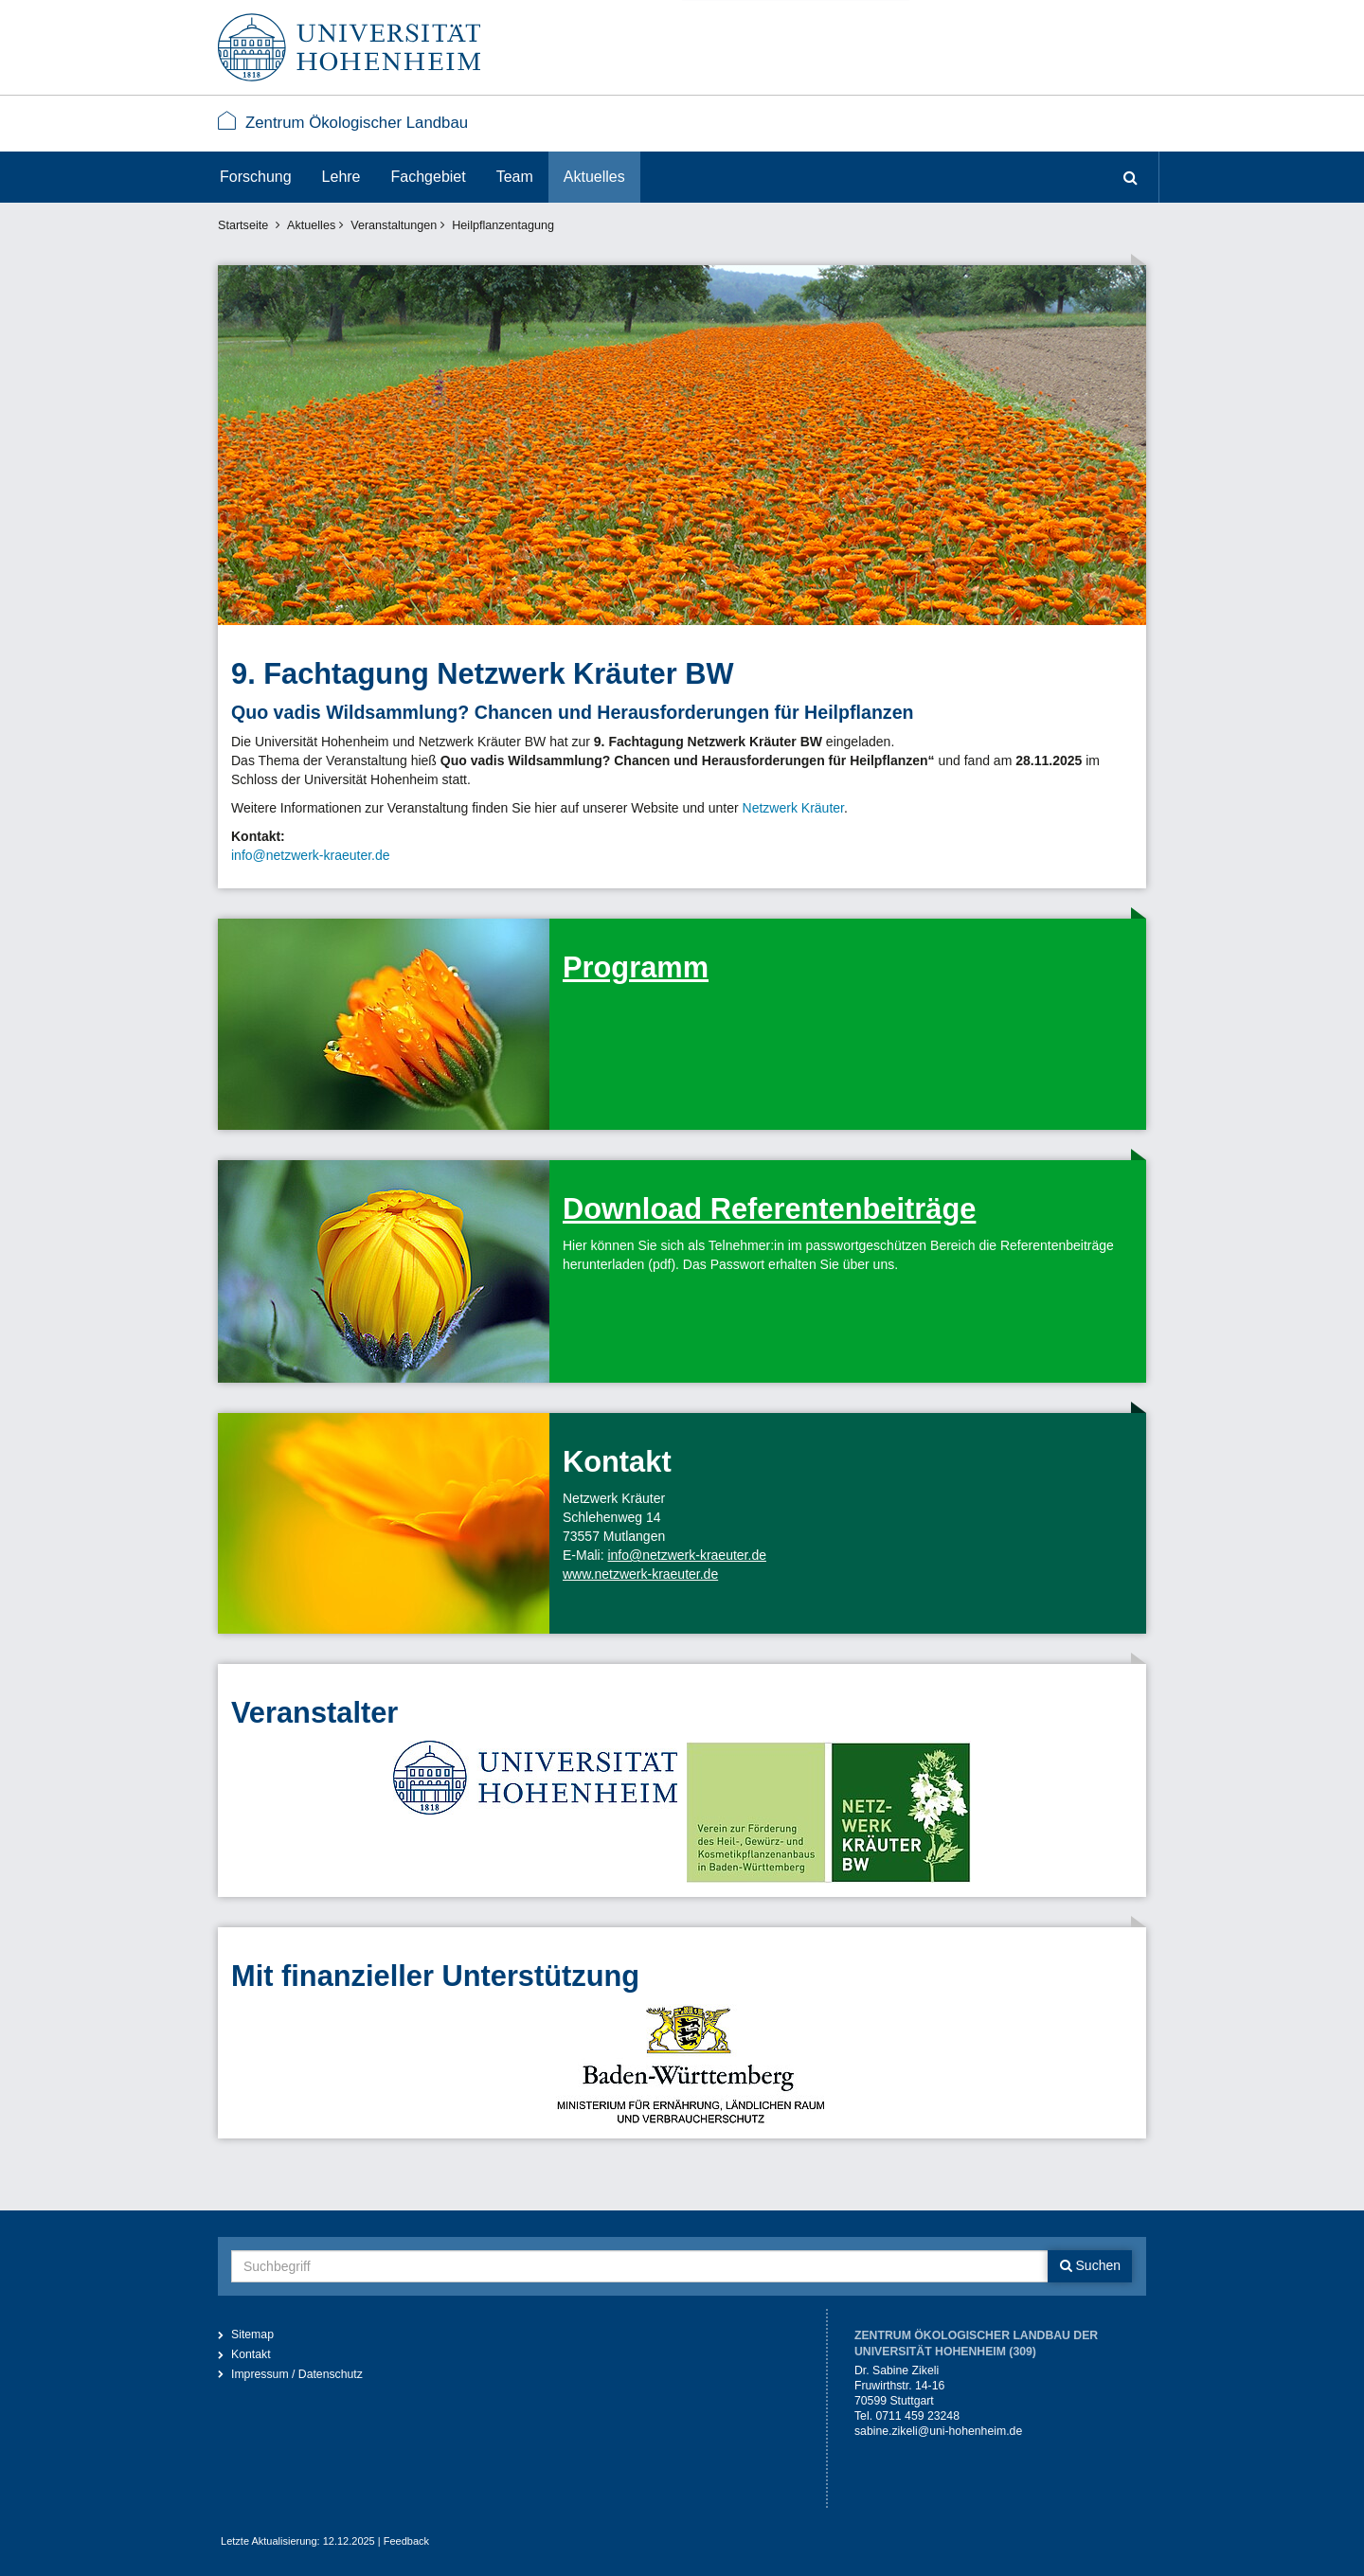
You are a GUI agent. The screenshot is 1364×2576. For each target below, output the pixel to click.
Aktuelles (594, 177)
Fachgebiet (428, 177)
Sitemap (252, 2334)
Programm (636, 967)
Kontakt (251, 2354)
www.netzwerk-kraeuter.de (640, 1574)
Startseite (243, 225)
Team (514, 177)
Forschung (256, 177)
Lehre (341, 177)
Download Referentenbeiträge (769, 1208)
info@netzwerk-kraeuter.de (310, 855)
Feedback (406, 2541)
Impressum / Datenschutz (297, 2374)
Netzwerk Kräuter (793, 807)
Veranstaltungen (393, 225)
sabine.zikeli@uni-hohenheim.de (938, 2431)
